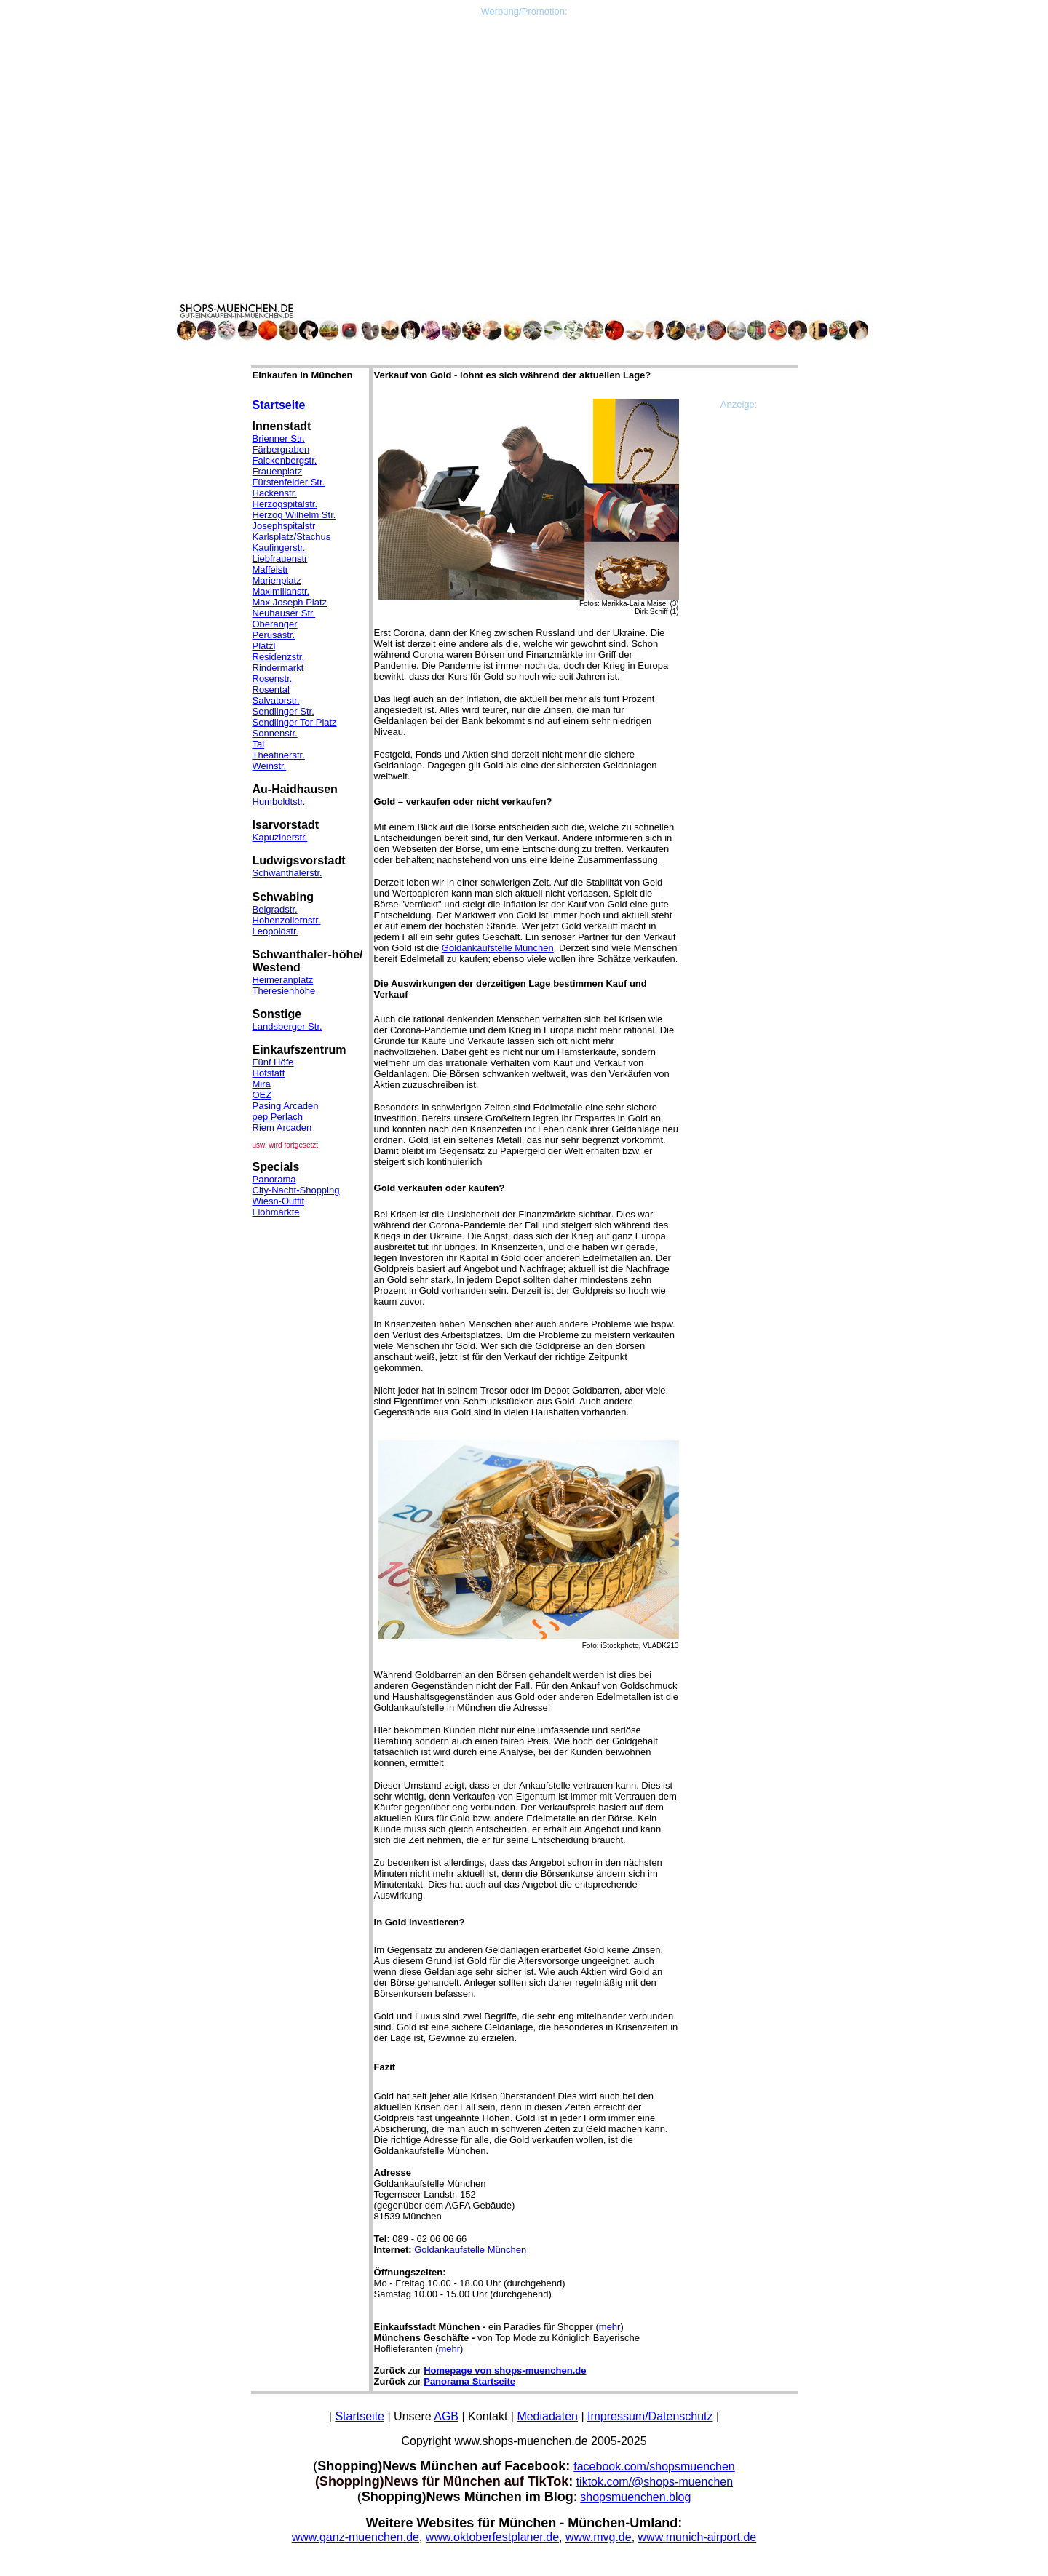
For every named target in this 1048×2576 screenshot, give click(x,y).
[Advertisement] (524, 118)
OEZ (262, 1094)
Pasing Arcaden (286, 1105)
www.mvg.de (598, 2537)
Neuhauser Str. (284, 613)
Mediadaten (547, 2416)
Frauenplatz (278, 471)
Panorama (274, 1179)
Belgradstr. (275, 909)
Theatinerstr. (279, 755)
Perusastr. (274, 634)
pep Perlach (278, 1116)
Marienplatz (277, 580)
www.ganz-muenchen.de (355, 2537)
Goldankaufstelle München (498, 947)
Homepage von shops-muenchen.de (505, 2370)
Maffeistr (271, 569)
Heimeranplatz (283, 979)
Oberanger (275, 624)
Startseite (279, 405)
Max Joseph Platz (290, 602)
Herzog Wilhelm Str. (294, 514)
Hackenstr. (275, 493)
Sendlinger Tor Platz (295, 722)
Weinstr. (270, 765)
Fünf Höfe (273, 1062)
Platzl (264, 645)
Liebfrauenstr (280, 558)
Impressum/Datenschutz (650, 2416)
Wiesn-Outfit (279, 1201)
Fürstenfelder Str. (289, 482)
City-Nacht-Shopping (296, 1190)
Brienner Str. (279, 438)
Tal (259, 744)
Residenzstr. (279, 656)
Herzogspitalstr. (285, 503)
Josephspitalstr (284, 525)
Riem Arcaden (282, 1127)
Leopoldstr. (276, 931)
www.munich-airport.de (697, 2537)
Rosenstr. (273, 678)
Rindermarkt (278, 667)
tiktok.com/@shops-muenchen (654, 2482)
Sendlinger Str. (283, 711)
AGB (446, 2416)
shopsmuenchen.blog (635, 2497)
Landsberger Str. (287, 1026)
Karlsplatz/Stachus (292, 536)
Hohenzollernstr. (287, 920)
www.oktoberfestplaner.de (492, 2537)
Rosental (271, 689)
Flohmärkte (276, 1211)
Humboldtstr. (279, 801)
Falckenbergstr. (285, 460)
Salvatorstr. (276, 700)
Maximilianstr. (281, 591)
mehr (610, 2326)
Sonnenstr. (275, 733)
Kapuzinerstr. (280, 837)
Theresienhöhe (284, 990)
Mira (262, 1083)
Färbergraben (281, 449)
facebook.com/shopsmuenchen (653, 2466)
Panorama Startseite (469, 2381)
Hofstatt (269, 1073)
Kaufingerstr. (279, 547)
